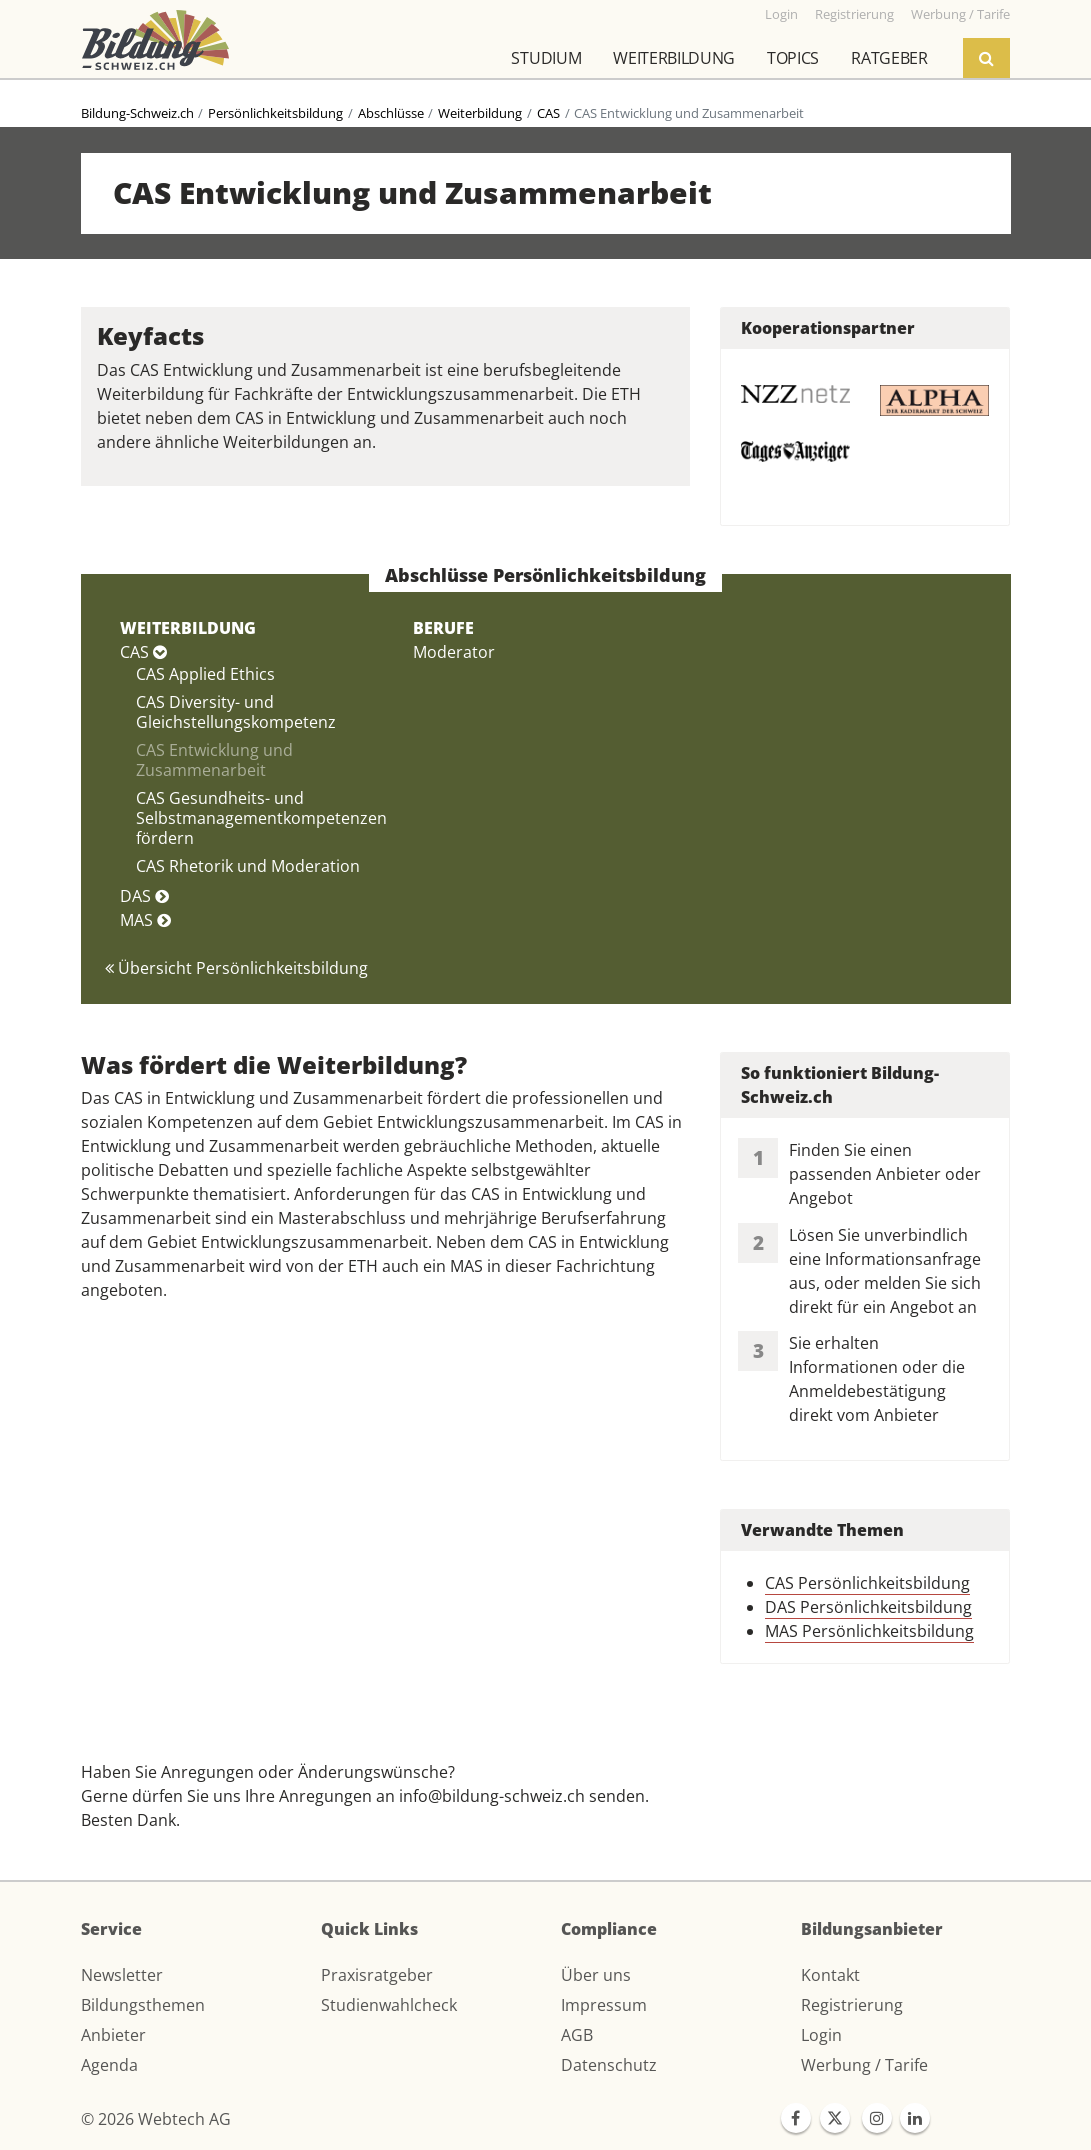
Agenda (109, 2065)
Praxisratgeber (377, 1975)
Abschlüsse (391, 113)
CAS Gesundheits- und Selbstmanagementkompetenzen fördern (261, 818)
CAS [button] (143, 652)
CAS (548, 113)
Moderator (454, 652)
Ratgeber (889, 58)
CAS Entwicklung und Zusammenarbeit (214, 760)
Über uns (596, 1975)
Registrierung (852, 2005)
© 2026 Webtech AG (156, 2119)
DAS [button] (144, 896)
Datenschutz (609, 2065)
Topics (793, 58)
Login (821, 2035)
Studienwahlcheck (389, 2005)
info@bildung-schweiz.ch (492, 1796)
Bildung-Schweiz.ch (137, 113)
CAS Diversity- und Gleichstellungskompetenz (236, 712)
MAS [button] (145, 920)
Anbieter (113, 2035)
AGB (577, 2035)
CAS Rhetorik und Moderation (248, 866)
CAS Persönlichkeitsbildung (867, 1583)
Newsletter (122, 1975)
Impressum (604, 2005)
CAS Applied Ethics (205, 674)
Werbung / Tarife (864, 2065)
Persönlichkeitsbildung (275, 113)
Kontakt (830, 1975)
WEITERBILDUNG (188, 628)
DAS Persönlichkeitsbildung (868, 1607)
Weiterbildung (674, 58)
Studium (546, 58)
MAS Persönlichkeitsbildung (869, 1631)
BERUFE (443, 628)
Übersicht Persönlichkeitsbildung (236, 968)
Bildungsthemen (143, 2005)
